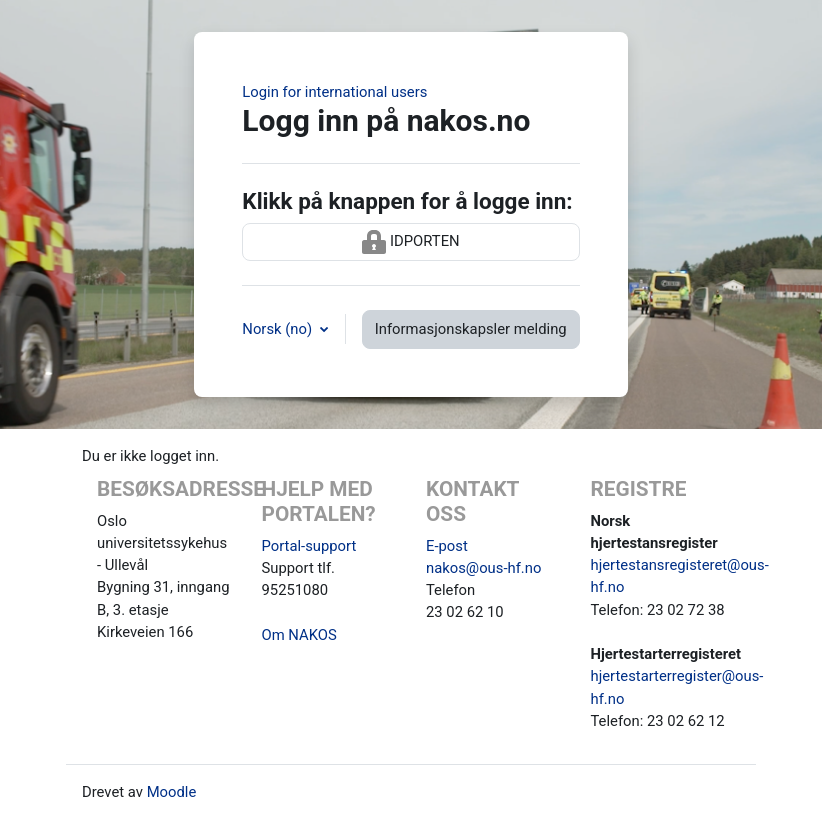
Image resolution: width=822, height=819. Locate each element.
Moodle (172, 792)
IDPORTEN (410, 242)
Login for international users (334, 92)
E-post (447, 546)
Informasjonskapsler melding (471, 329)
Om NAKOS (299, 635)
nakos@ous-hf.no (483, 568)
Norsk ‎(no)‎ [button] (278, 329)
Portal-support (309, 546)
